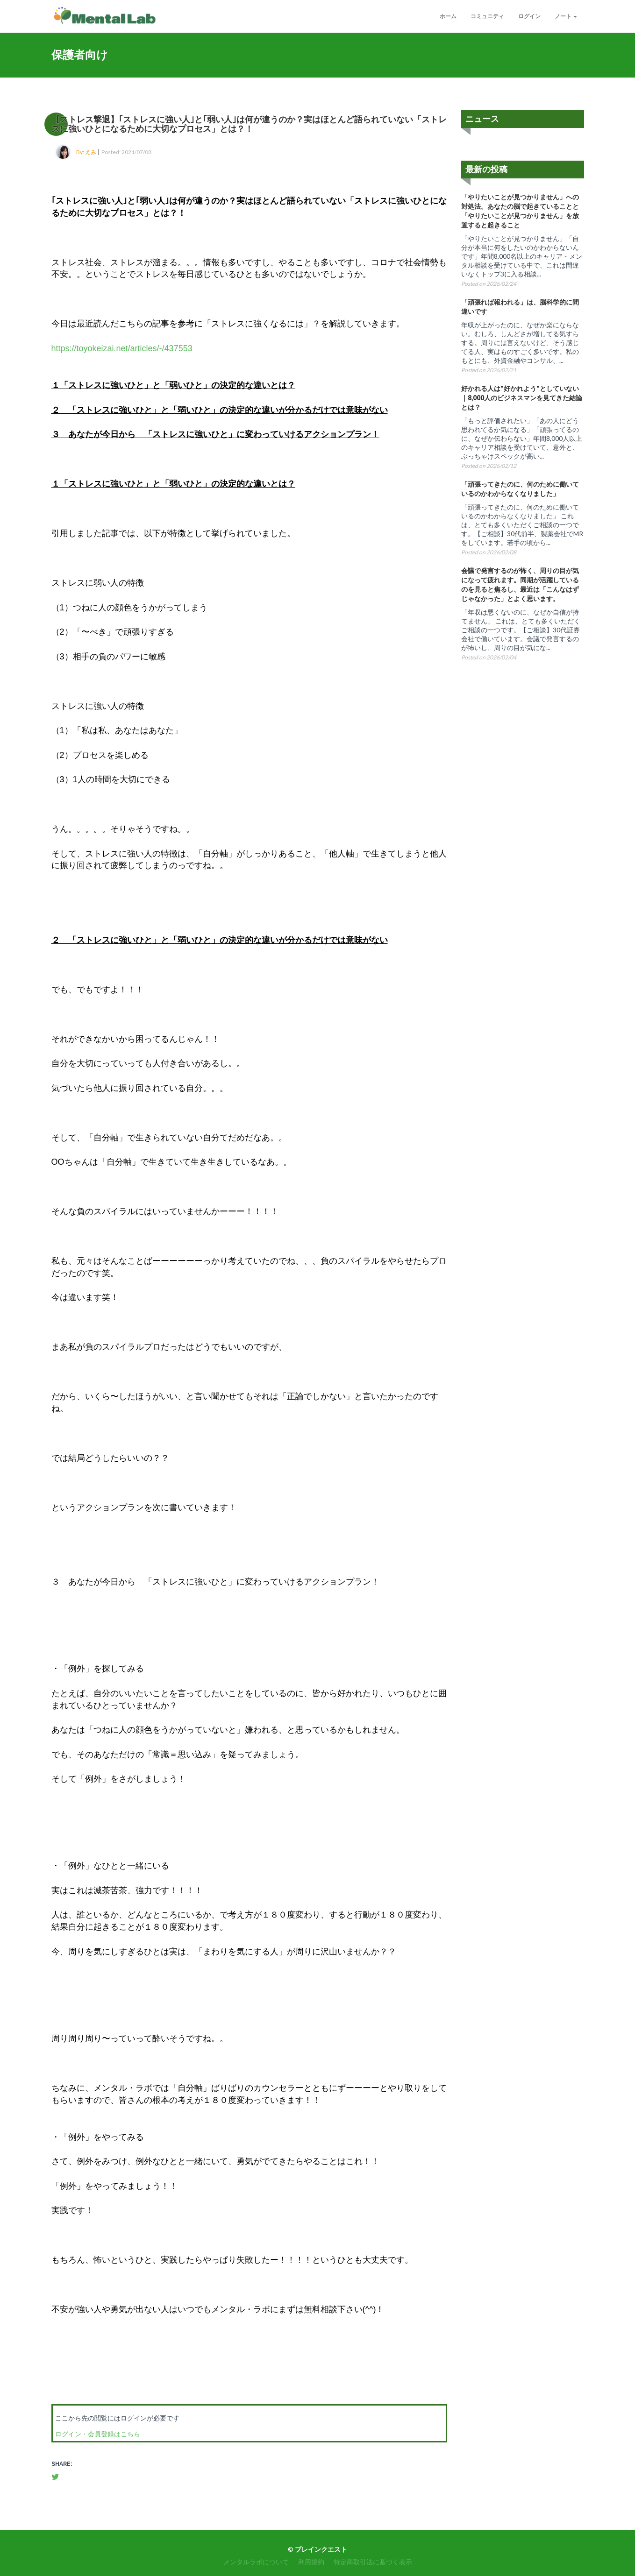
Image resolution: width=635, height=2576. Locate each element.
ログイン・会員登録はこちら (97, 2434)
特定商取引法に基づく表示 (373, 2562)
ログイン (529, 16)
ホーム (448, 16)
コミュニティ (487, 16)
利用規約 (311, 2562)
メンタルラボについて (256, 2562)
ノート (566, 16)
